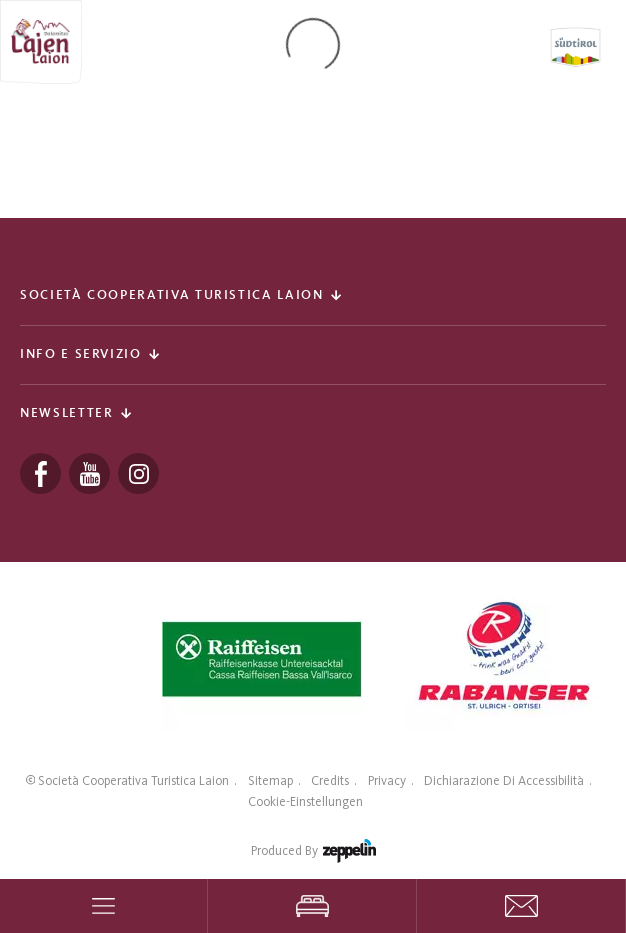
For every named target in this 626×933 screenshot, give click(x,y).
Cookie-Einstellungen (305, 801)
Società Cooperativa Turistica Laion (133, 780)
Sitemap (270, 780)
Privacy (387, 780)
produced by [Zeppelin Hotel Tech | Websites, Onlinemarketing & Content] (313, 855)
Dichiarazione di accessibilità (504, 780)
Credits (330, 780)
